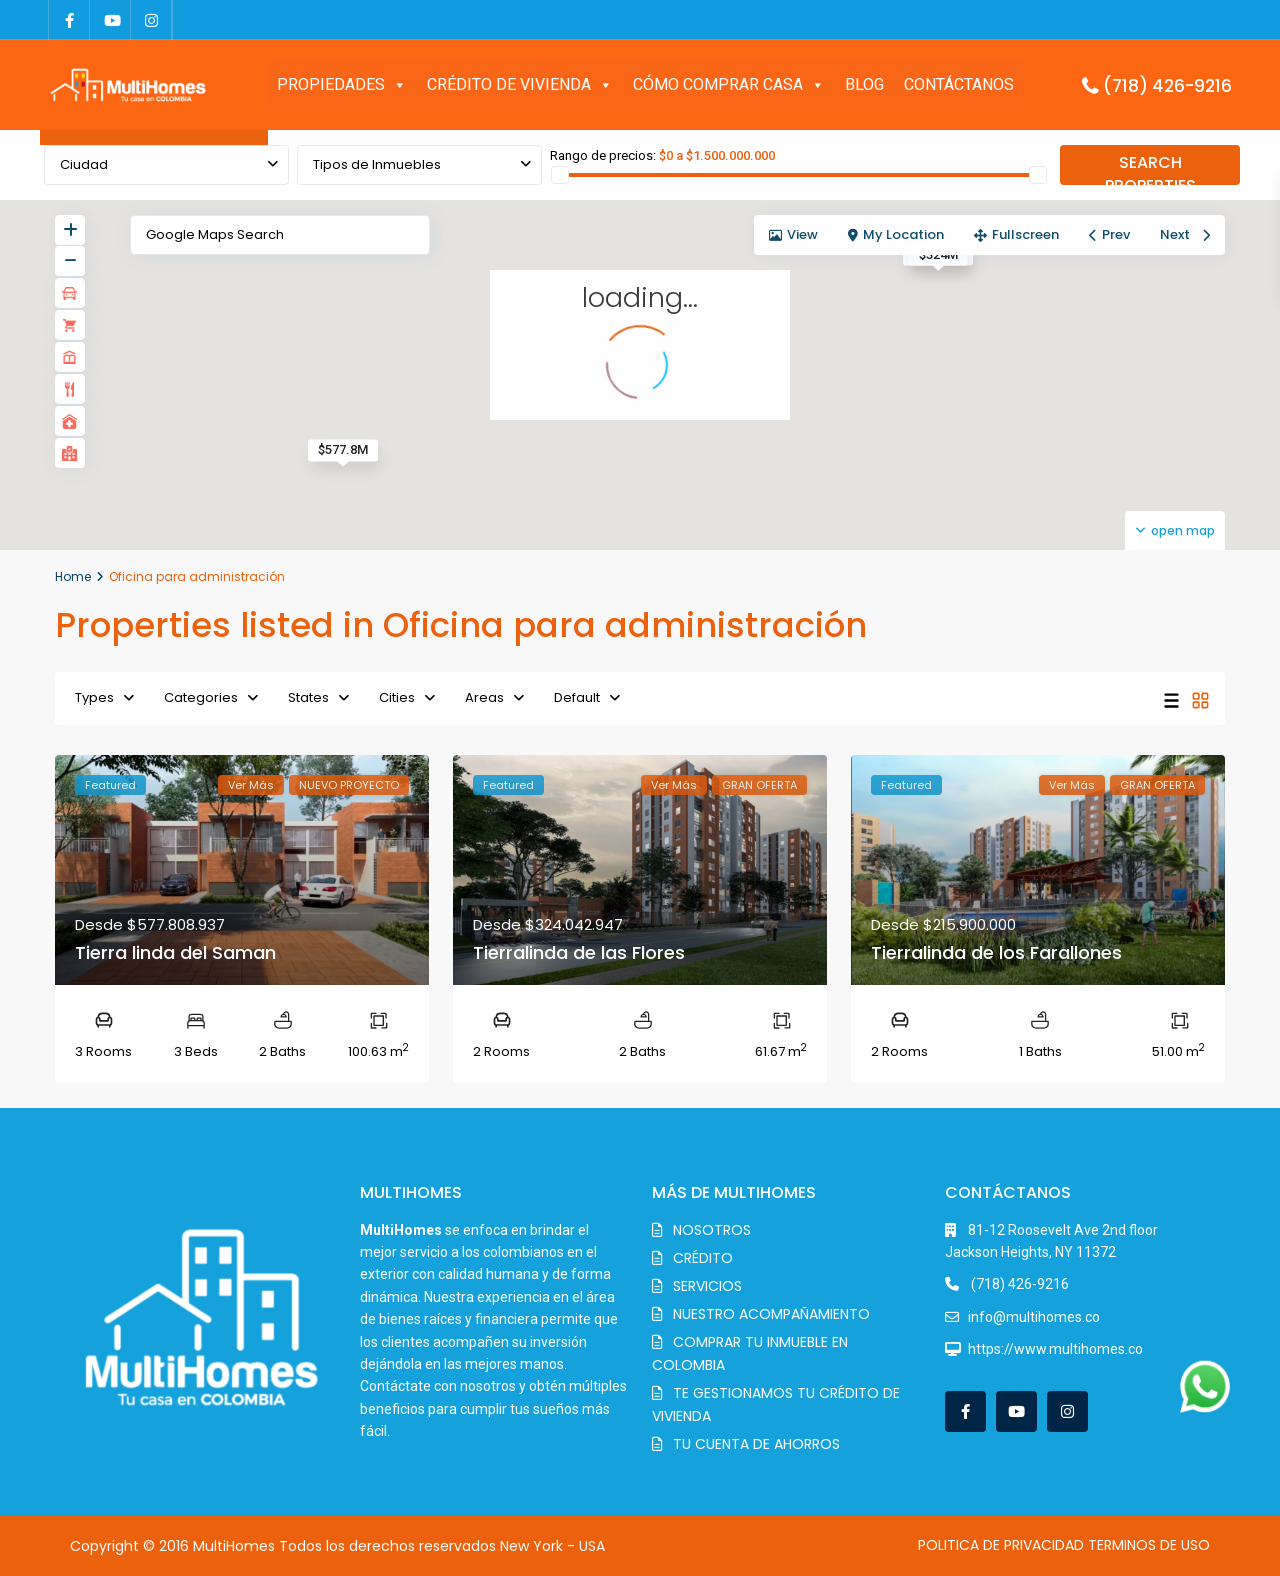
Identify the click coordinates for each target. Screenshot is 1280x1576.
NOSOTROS (712, 1230)
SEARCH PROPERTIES (1150, 168)
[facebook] (69, 20)
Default (577, 697)
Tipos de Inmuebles (377, 164)
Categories (201, 697)
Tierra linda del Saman (175, 952)
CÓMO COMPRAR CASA (729, 85)
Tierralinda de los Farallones (996, 952)
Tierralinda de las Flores (579, 952)
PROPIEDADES (342, 85)
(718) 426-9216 (1167, 86)
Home (73, 576)
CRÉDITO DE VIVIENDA (520, 85)
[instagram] (151, 20)
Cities (397, 697)
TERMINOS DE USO (1149, 1545)
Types (94, 697)
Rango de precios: (603, 155)
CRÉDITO (703, 1258)
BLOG (864, 84)
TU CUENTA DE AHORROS (756, 1444)
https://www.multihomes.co (1055, 1349)
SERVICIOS (707, 1286)
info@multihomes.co (1034, 1317)
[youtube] (110, 20)
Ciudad (84, 164)
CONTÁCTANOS (959, 84)
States (308, 697)
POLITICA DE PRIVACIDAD (1001, 1545)
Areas (484, 697)
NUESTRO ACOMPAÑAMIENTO (771, 1314)
